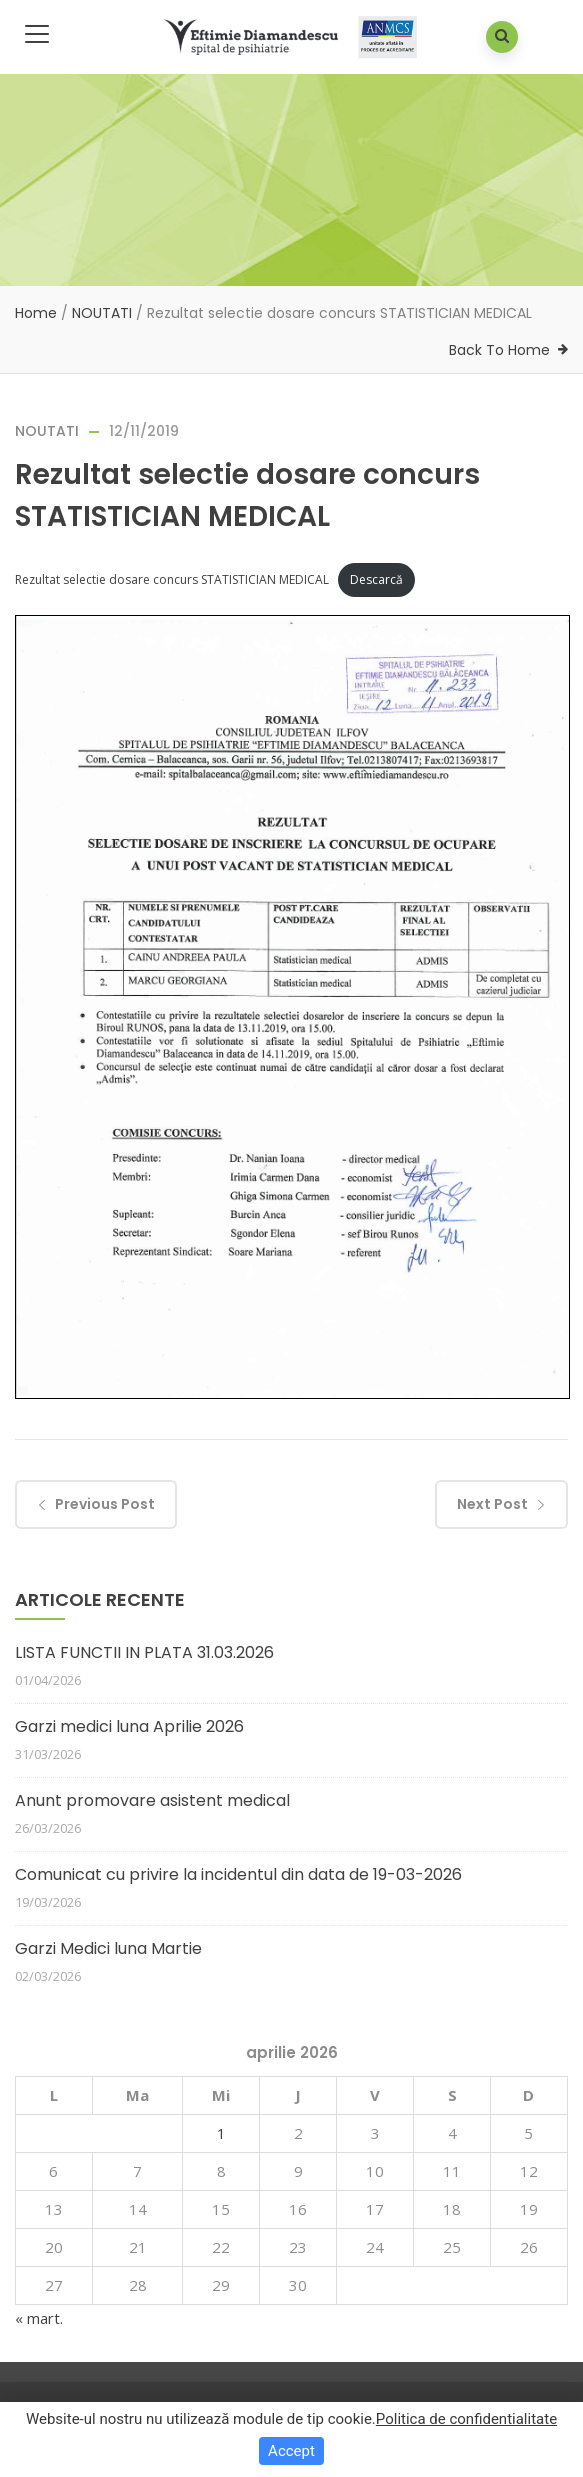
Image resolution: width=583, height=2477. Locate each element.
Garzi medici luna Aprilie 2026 (129, 1726)
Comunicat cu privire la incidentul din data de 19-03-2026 (238, 1874)
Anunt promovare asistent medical (152, 1800)
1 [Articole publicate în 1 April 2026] (221, 2133)
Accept (291, 2451)
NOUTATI (102, 313)
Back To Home (499, 350)
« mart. (39, 2318)
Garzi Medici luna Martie (108, 1948)
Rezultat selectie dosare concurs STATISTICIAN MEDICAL (172, 579)
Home (36, 313)
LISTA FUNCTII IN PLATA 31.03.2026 (144, 1652)
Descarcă (376, 579)
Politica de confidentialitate (466, 2419)
